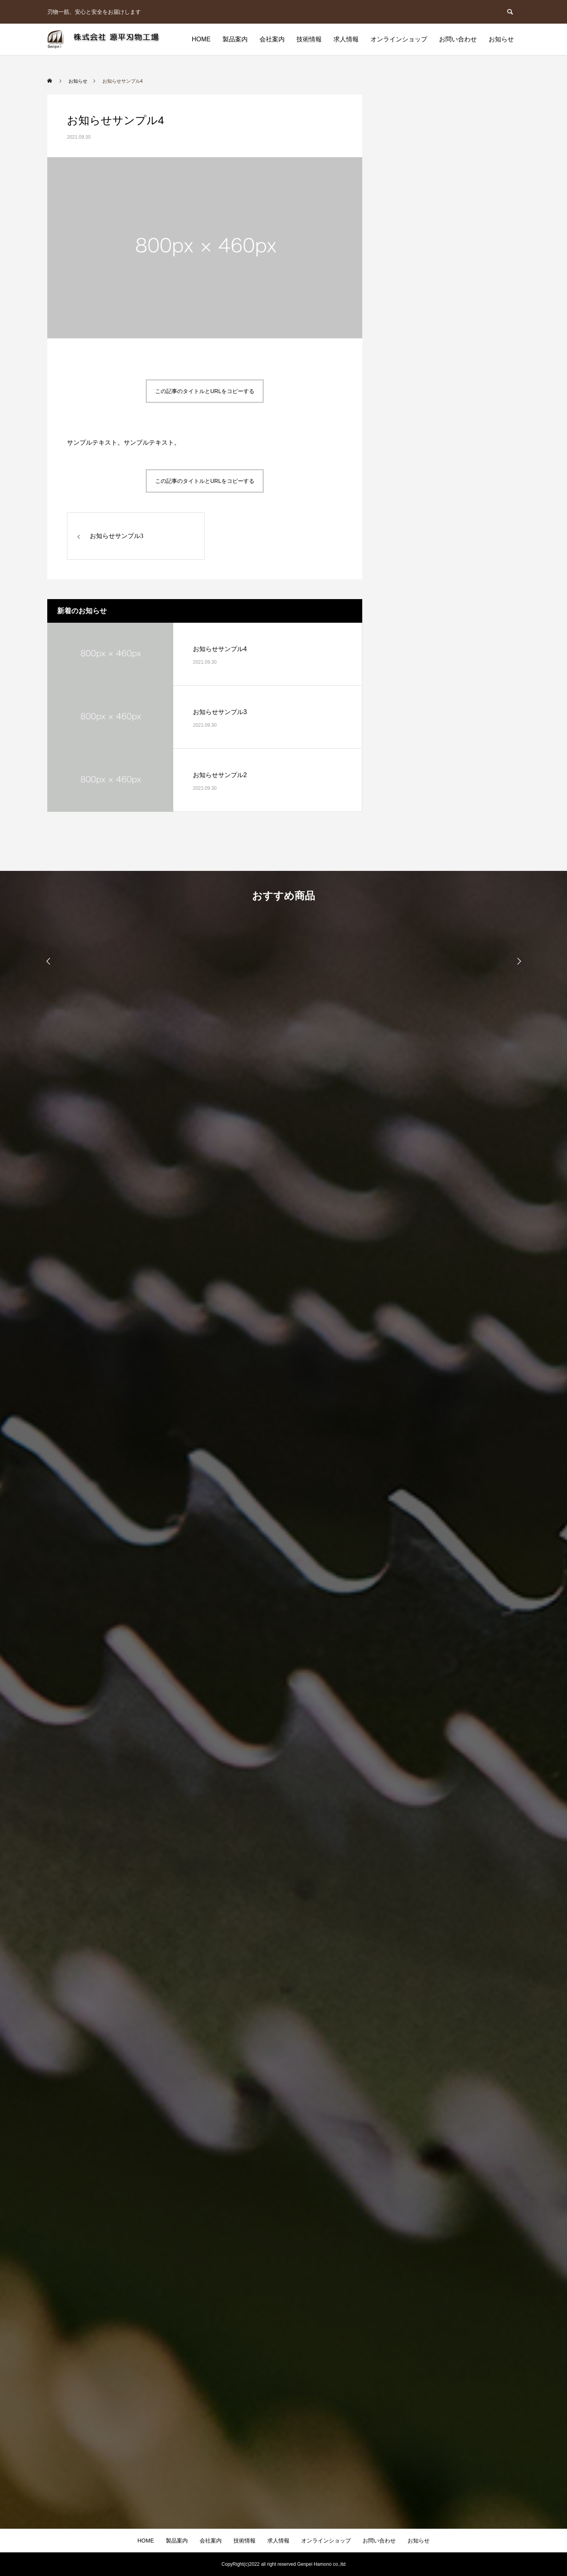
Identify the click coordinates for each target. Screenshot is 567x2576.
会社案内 (272, 39)
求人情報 (346, 39)
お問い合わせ (458, 39)
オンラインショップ (399, 39)
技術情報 (309, 39)
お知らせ (501, 39)
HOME (201, 39)
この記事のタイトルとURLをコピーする (204, 391)
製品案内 (235, 39)
